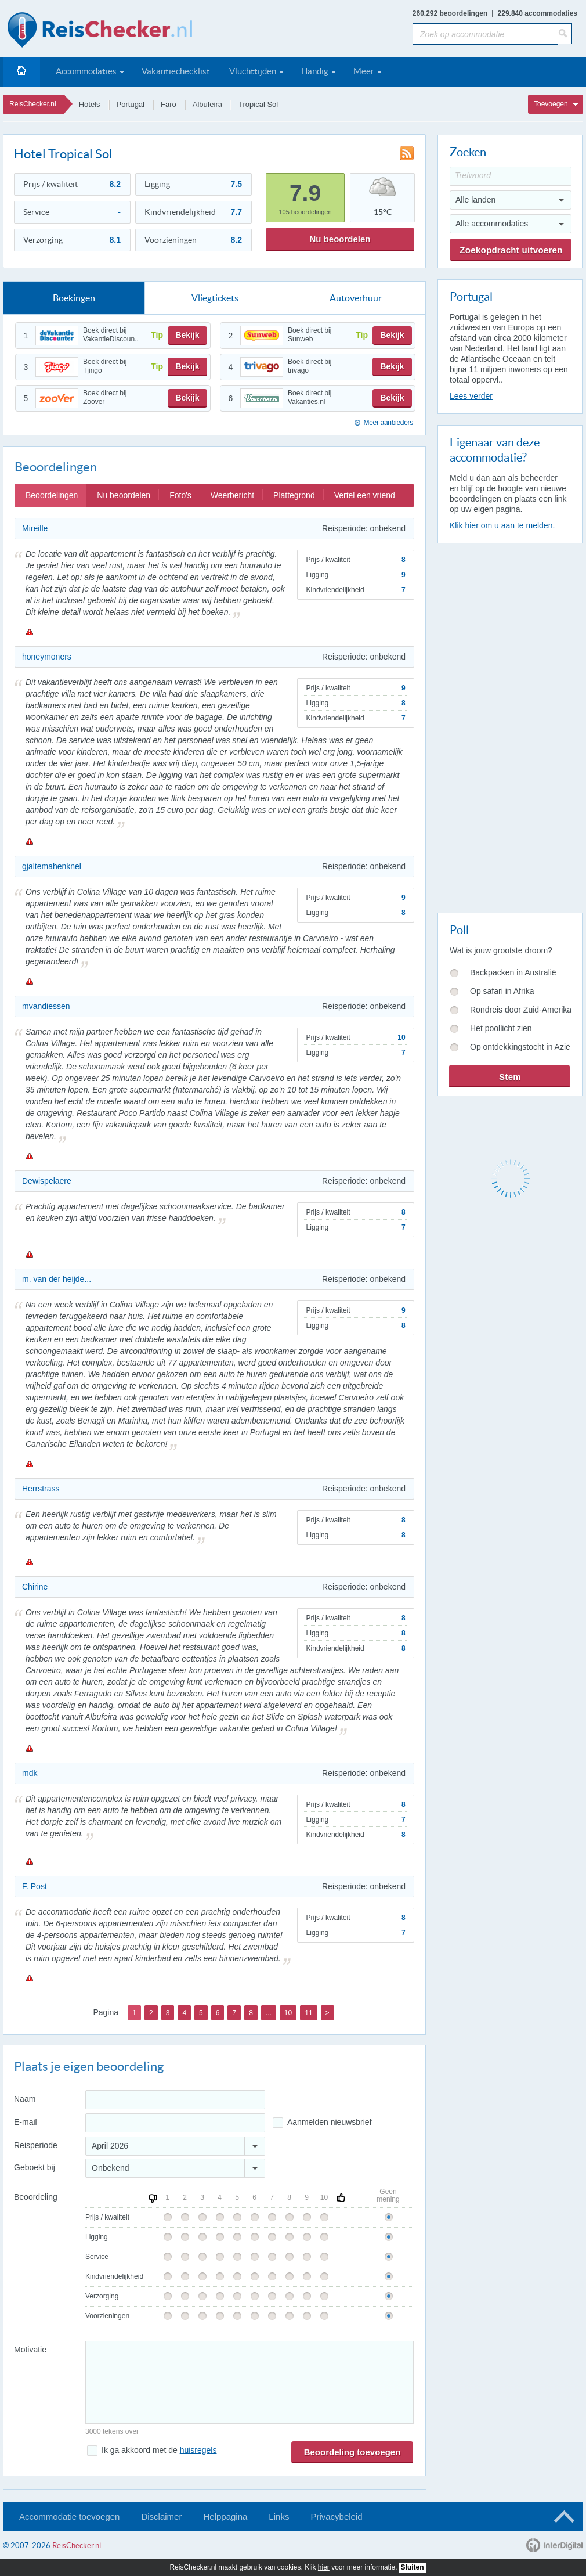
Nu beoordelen (339, 239)
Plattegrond (294, 495)
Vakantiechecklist (176, 71)
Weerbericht (232, 495)
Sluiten (412, 2567)
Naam (24, 2098)
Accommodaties (86, 71)
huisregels (198, 2450)
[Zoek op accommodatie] (485, 34)
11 (308, 2013)
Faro (168, 104)
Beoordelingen (52, 495)
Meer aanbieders (388, 423)
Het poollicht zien (501, 1028)
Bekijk (187, 335)
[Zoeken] (565, 33)
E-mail (25, 2122)
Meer (363, 71)
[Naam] (175, 2099)
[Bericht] (249, 2382)
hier (324, 2567)
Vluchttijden (252, 71)
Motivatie (30, 2349)
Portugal (130, 104)
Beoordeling (35, 2197)
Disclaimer (161, 2516)
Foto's (180, 495)
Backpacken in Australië (513, 972)
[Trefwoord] (510, 176)
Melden (29, 631)
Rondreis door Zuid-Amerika (520, 1009)
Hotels (89, 104)
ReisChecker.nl (32, 104)
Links (279, 2516)
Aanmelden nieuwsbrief (329, 2122)
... (269, 2013)
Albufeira (207, 104)
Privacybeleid (336, 2516)
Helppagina (225, 2516)
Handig (314, 71)
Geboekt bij (34, 2167)
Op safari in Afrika (502, 991)
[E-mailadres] (175, 2122)
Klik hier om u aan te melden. (502, 525)
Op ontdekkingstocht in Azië (520, 1046)
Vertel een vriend (364, 495)
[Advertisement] (484, 726)
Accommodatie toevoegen (69, 2516)
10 (288, 2013)
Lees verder (471, 396)
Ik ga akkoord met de (159, 2450)
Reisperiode (35, 2145)
